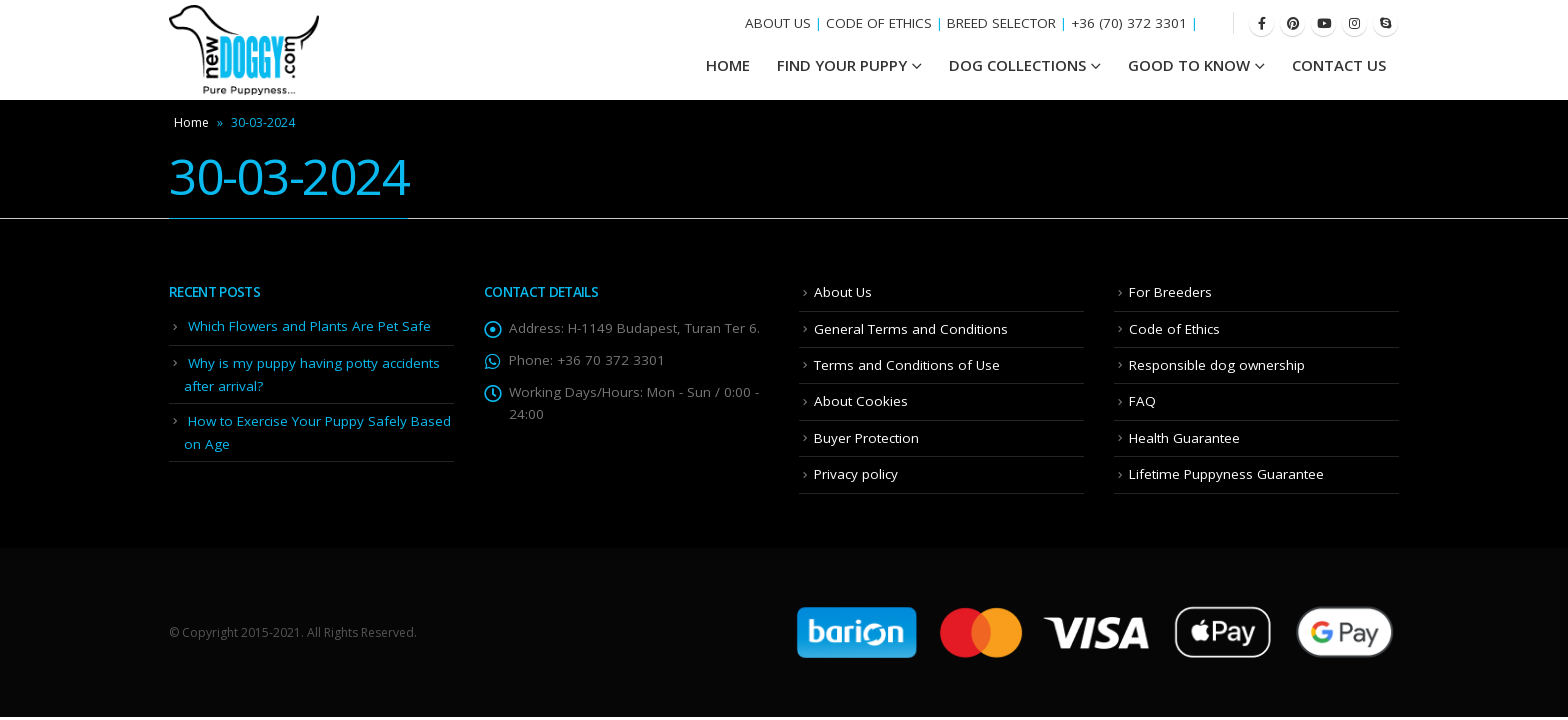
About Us (843, 292)
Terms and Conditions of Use (907, 365)
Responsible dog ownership (1217, 365)
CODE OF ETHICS (879, 23)
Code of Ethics (1174, 329)
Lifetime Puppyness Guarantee (1226, 474)
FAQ (1142, 401)
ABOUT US (778, 23)
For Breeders (1170, 292)
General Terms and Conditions (911, 329)
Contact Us (1339, 65)
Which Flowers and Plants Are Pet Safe (309, 326)
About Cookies (861, 401)
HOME (728, 65)
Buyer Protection (866, 438)
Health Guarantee (1184, 438)
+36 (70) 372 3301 (1129, 23)
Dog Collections (1017, 65)
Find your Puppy (842, 65)
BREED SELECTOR (1001, 23)
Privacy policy (856, 474)
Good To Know (1189, 65)
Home (191, 122)
